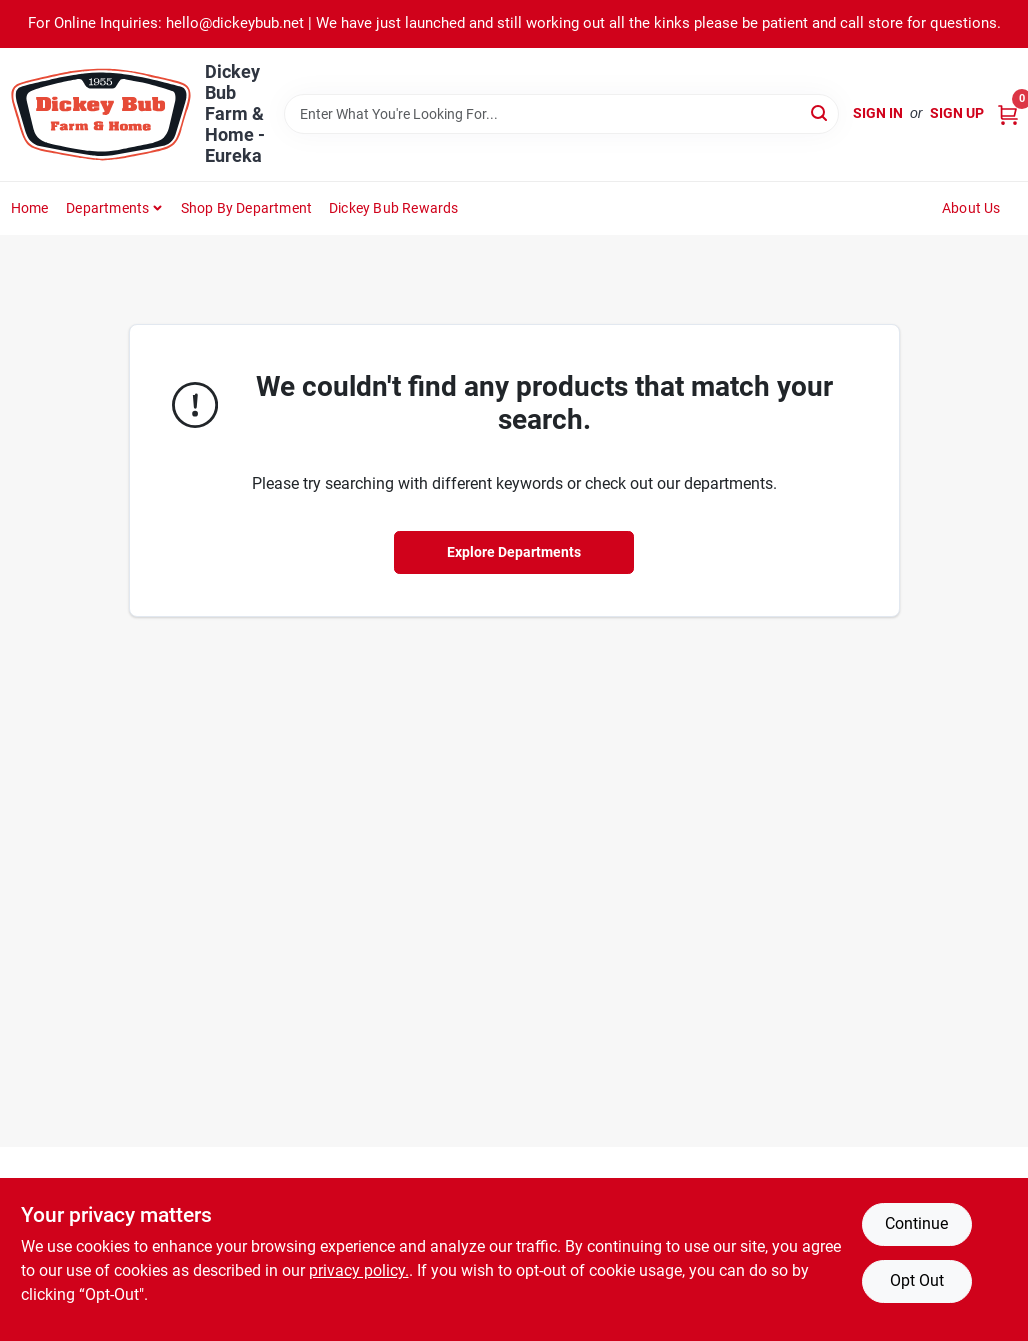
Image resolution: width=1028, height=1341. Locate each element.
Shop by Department (247, 208)
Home (30, 208)
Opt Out (917, 1280)
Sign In (878, 113)
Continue (916, 1223)
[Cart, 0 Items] (1008, 113)
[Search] (820, 112)
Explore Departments (514, 552)
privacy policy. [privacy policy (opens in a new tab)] (359, 1270)
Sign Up (957, 113)
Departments (107, 208)
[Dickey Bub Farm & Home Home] (101, 114)
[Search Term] (561, 114)
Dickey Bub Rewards (394, 208)
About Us (971, 208)
